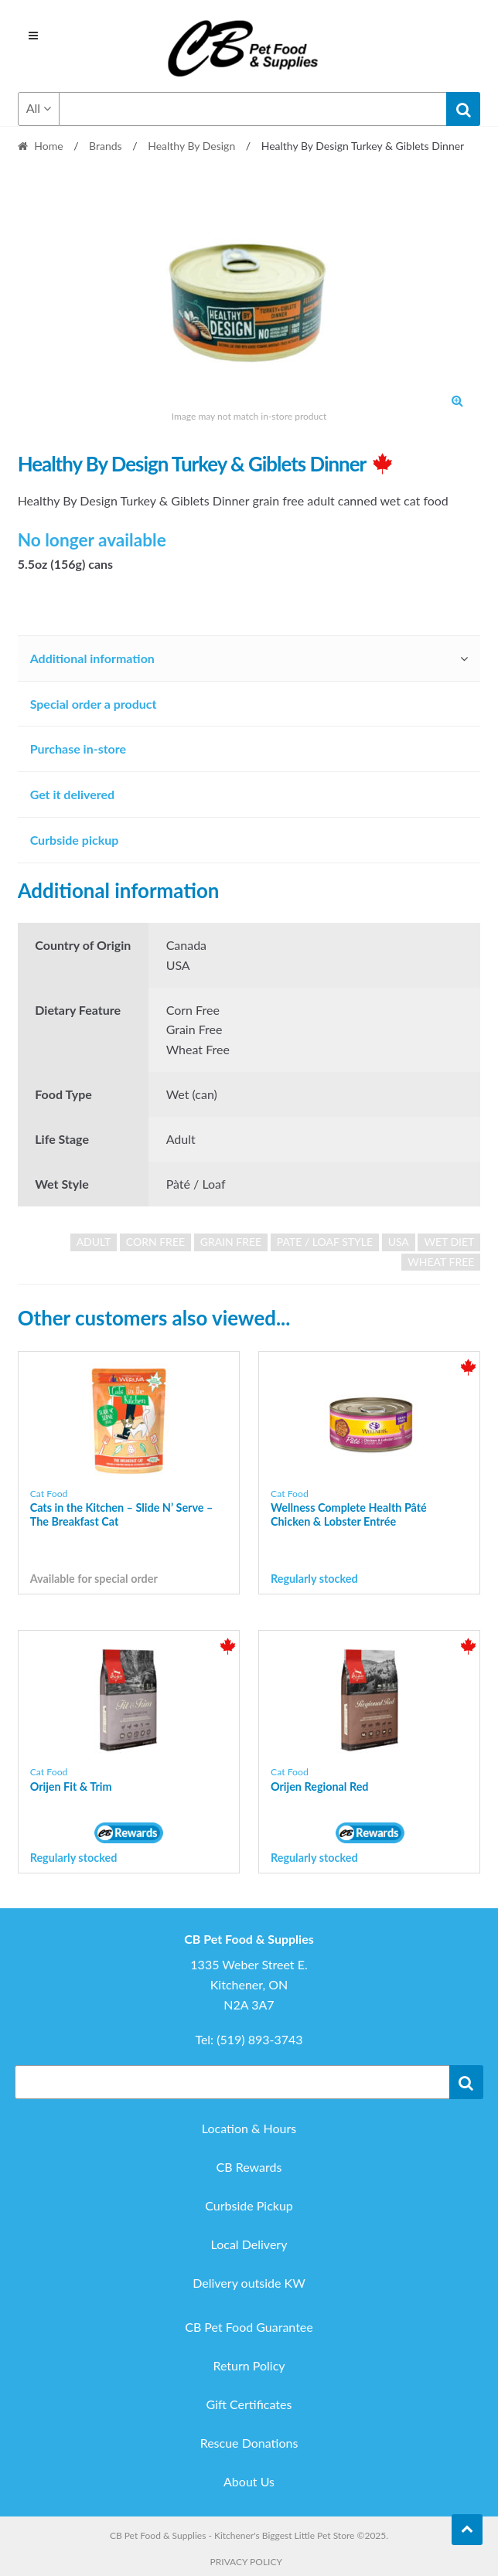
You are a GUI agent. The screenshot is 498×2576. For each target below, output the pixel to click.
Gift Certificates (249, 2404)
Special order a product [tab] (93, 703)
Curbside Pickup (249, 2205)
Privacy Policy (246, 2561)
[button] (457, 400)
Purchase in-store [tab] (78, 748)
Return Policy (249, 2365)
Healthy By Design (191, 145)
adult (94, 1241)
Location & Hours (249, 2128)
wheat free (441, 1261)
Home (48, 145)
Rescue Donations (249, 2442)
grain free (231, 1241)
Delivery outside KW (249, 2282)
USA (398, 1241)
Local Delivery (249, 2244)
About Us (249, 2481)
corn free (155, 1241)
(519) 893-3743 (259, 2039)
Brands (105, 145)
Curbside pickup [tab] (74, 839)
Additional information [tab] (92, 658)
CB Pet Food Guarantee (249, 2326)
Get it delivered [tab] (72, 794)
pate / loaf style (325, 1241)
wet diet (449, 1241)
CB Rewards (249, 2166)
